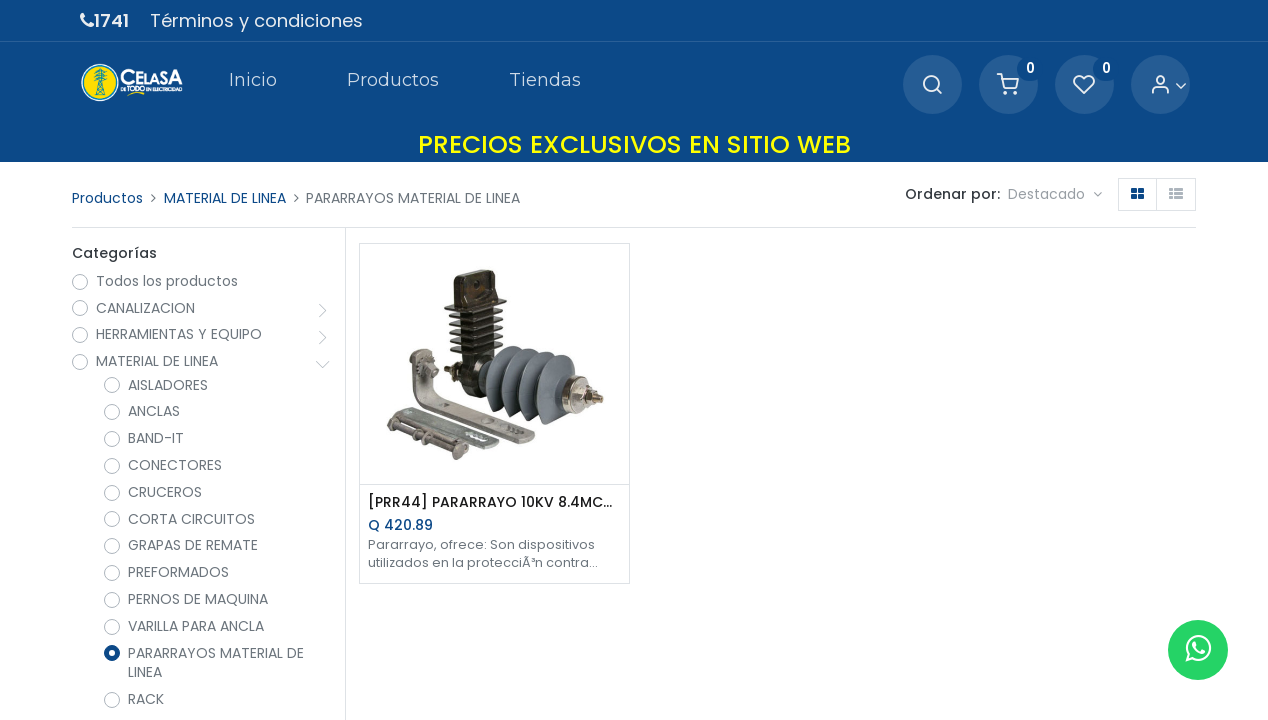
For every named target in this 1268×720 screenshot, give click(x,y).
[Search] (932, 85)
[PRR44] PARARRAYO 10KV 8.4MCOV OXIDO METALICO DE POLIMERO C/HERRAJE (494, 502)
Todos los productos (167, 281)
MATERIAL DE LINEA (225, 198)
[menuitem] (252, 84)
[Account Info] (1168, 85)
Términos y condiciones (256, 20)
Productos (107, 198)
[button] (1055, 195)
